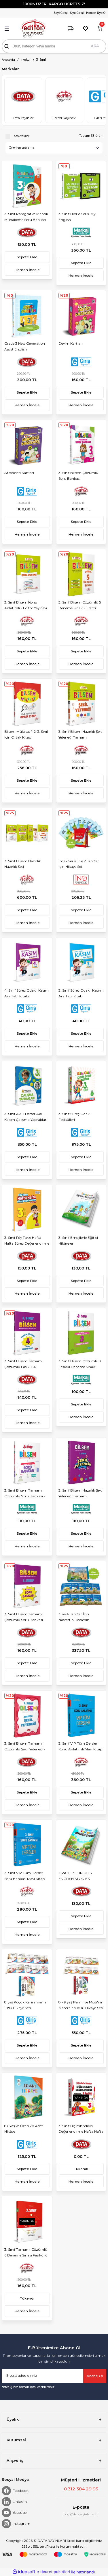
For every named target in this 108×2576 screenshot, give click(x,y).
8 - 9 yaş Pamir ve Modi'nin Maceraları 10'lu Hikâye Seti (80, 2005)
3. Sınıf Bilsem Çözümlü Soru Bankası (78, 475)
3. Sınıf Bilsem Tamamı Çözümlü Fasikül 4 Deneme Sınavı (23, 1365)
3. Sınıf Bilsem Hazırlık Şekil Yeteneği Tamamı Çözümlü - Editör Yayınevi (80, 735)
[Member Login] (61, 13)
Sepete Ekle (27, 257)
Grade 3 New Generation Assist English (24, 346)
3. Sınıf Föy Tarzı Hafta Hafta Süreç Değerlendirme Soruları (26, 1241)
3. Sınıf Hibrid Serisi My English (76, 217)
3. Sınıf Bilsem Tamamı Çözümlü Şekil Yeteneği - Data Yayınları (25, 1747)
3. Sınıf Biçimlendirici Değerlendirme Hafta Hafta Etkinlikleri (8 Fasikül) (80, 2130)
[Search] (54, 46)
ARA (95, 46)
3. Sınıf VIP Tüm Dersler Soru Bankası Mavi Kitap (24, 1876)
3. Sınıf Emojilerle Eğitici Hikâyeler (78, 1240)
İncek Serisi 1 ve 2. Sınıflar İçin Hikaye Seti (78, 864)
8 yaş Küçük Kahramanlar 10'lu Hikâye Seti (26, 2005)
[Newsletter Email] (54, 2376)
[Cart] (100, 28)
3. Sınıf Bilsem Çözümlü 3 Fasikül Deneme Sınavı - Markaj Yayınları (79, 1365)
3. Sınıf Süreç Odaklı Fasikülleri (74, 1117)
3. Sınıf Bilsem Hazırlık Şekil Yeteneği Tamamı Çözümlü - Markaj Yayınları (81, 1494)
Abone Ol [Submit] (95, 2376)
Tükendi (81, 2169)
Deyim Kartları (70, 343)
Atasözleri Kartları (19, 472)
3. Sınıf (41, 60)
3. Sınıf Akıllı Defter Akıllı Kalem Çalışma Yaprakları (25, 1117)
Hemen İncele (27, 269)
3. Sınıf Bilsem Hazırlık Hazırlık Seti (22, 864)
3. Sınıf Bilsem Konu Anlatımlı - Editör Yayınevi (25, 605)
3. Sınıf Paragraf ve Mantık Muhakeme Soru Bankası (26, 217)
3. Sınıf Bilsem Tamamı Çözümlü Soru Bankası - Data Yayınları (24, 1618)
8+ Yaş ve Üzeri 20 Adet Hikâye (23, 2129)
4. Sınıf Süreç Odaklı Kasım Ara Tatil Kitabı (26, 993)
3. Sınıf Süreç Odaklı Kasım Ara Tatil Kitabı (80, 993)
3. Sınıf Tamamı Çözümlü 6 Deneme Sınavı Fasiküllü (26, 2252)
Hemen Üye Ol (96, 12)
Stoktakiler (21, 136)
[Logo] (33, 28)
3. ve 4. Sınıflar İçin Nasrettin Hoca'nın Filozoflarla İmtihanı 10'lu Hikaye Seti (79, 1618)
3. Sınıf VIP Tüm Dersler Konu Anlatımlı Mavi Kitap (80, 1746)
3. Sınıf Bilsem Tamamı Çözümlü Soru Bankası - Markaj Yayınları (24, 1494)
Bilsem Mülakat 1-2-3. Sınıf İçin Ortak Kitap (26, 734)
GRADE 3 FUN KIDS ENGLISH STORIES (75, 1876)
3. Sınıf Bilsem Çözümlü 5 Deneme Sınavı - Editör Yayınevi (79, 606)
